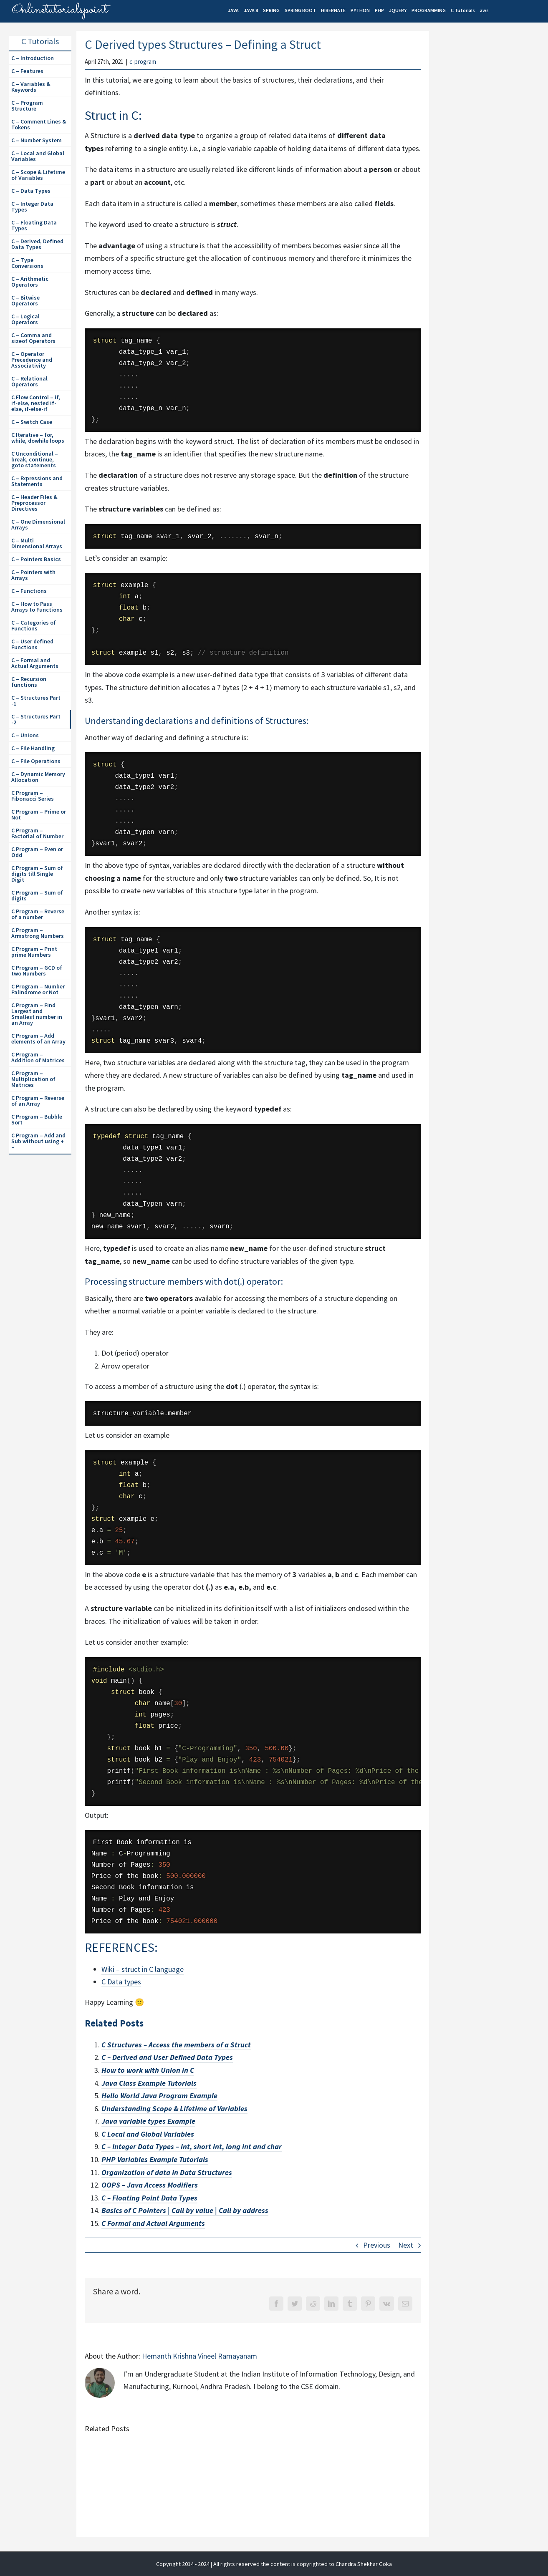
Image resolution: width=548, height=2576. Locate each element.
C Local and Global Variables (147, 2134)
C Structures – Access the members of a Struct (176, 2044)
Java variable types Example (148, 2121)
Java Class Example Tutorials (149, 2083)
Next (405, 2245)
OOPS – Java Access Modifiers (149, 2185)
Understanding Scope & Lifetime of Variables (174, 2108)
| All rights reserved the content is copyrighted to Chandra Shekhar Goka (301, 2564)
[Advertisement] (491, 175)
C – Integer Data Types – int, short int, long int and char (191, 2146)
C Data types (121, 1981)
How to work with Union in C (147, 2070)
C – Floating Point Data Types (149, 2198)
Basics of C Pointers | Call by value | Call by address (184, 2210)
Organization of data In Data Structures (166, 2172)
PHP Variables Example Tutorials (154, 2159)
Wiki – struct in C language (142, 1969)
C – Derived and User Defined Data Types (167, 2057)
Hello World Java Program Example (159, 2095)
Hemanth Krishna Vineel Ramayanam (199, 2356)
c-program (142, 62)
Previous (376, 2245)
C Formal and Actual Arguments (153, 2223)
